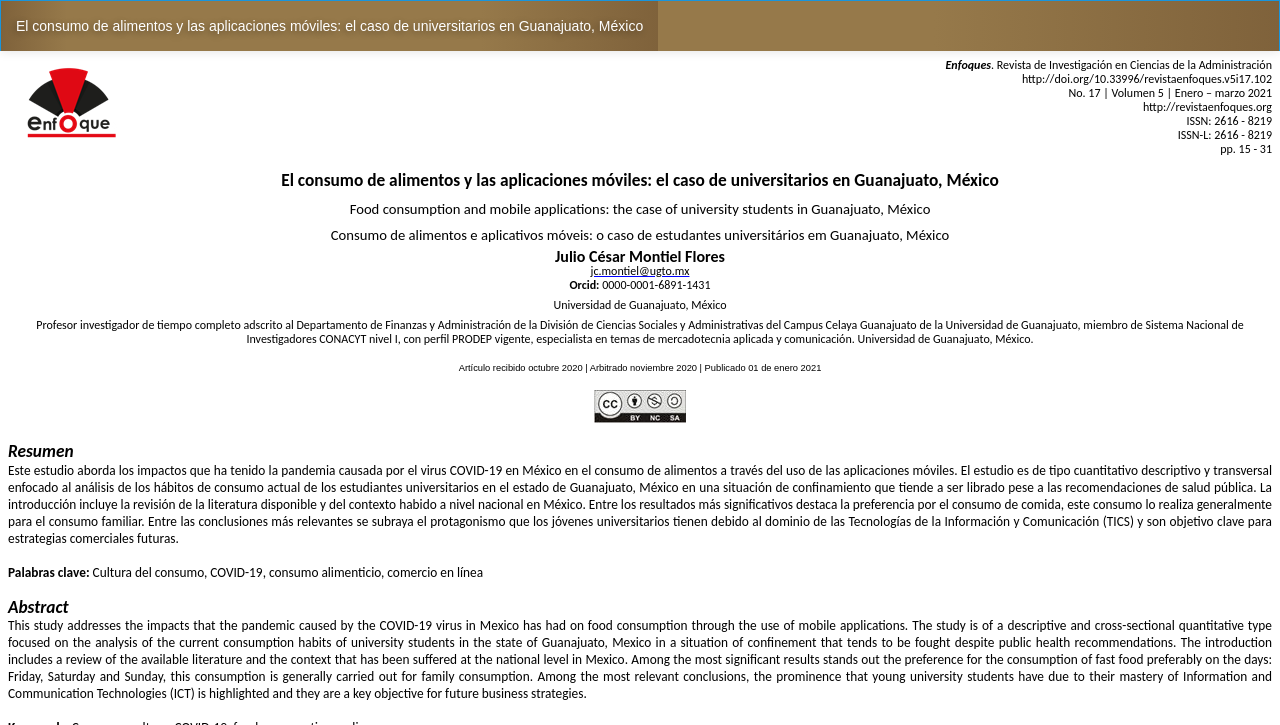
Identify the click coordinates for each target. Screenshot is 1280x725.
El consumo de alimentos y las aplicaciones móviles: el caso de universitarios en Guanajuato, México (329, 26)
